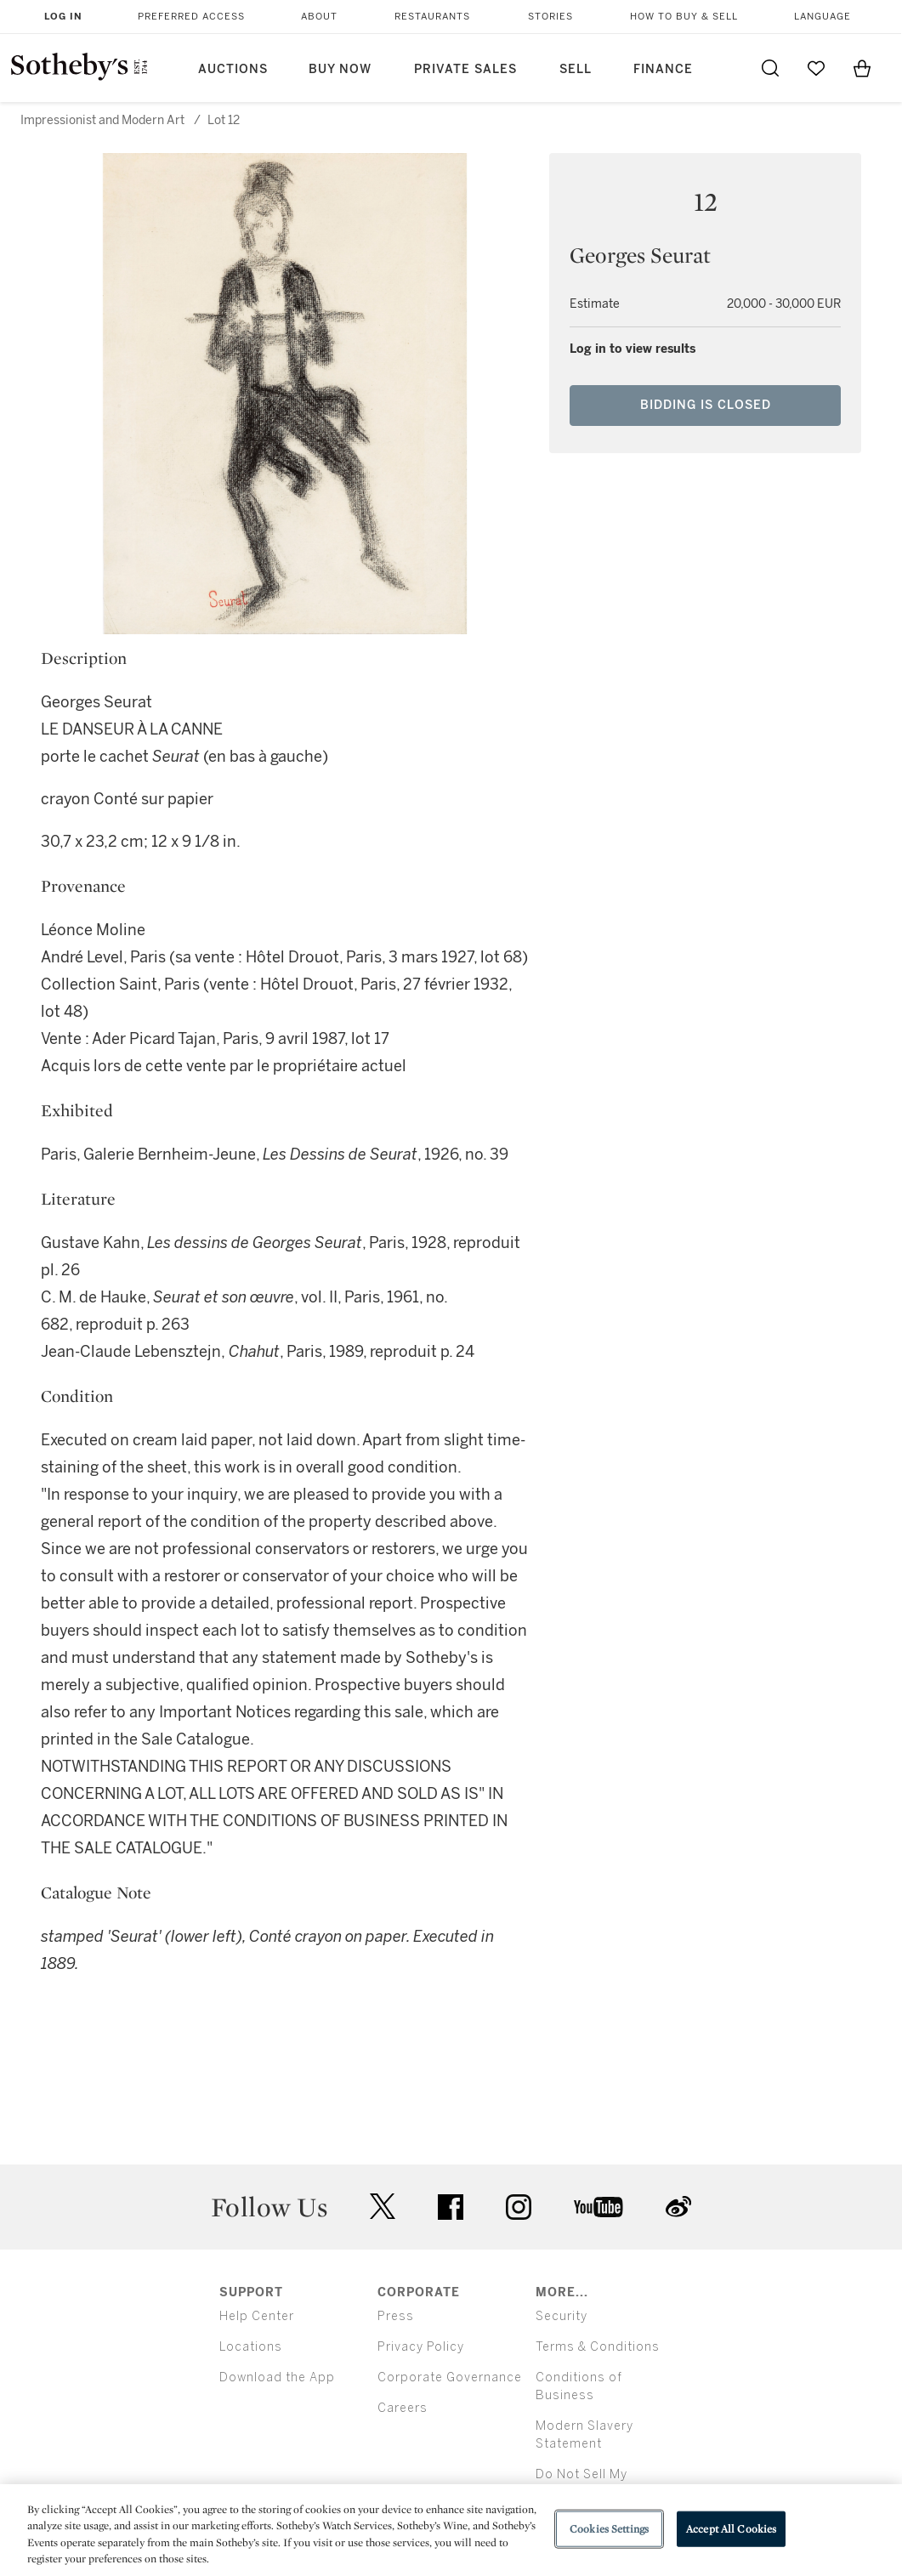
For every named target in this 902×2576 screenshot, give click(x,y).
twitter (382, 2206)
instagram (518, 2207)
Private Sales (465, 69)
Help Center (256, 2316)
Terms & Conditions (598, 2347)
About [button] (319, 16)
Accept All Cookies (731, 2529)
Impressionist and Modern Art (102, 120)
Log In (63, 16)
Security (561, 2316)
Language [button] (822, 16)
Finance (663, 69)
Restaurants (432, 16)
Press (395, 2316)
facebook (450, 2207)
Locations (250, 2347)
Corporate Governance (449, 2377)
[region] (451, 2530)
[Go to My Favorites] (816, 68)
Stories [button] (550, 16)
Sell (575, 69)
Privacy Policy (420, 2347)
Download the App (277, 2377)
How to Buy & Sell (684, 16)
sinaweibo (678, 2206)
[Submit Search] (770, 68)
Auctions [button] (233, 69)
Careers (402, 2408)
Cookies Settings (609, 2529)
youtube (598, 2207)
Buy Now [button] (340, 69)
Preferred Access (191, 16)
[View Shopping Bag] (862, 68)
